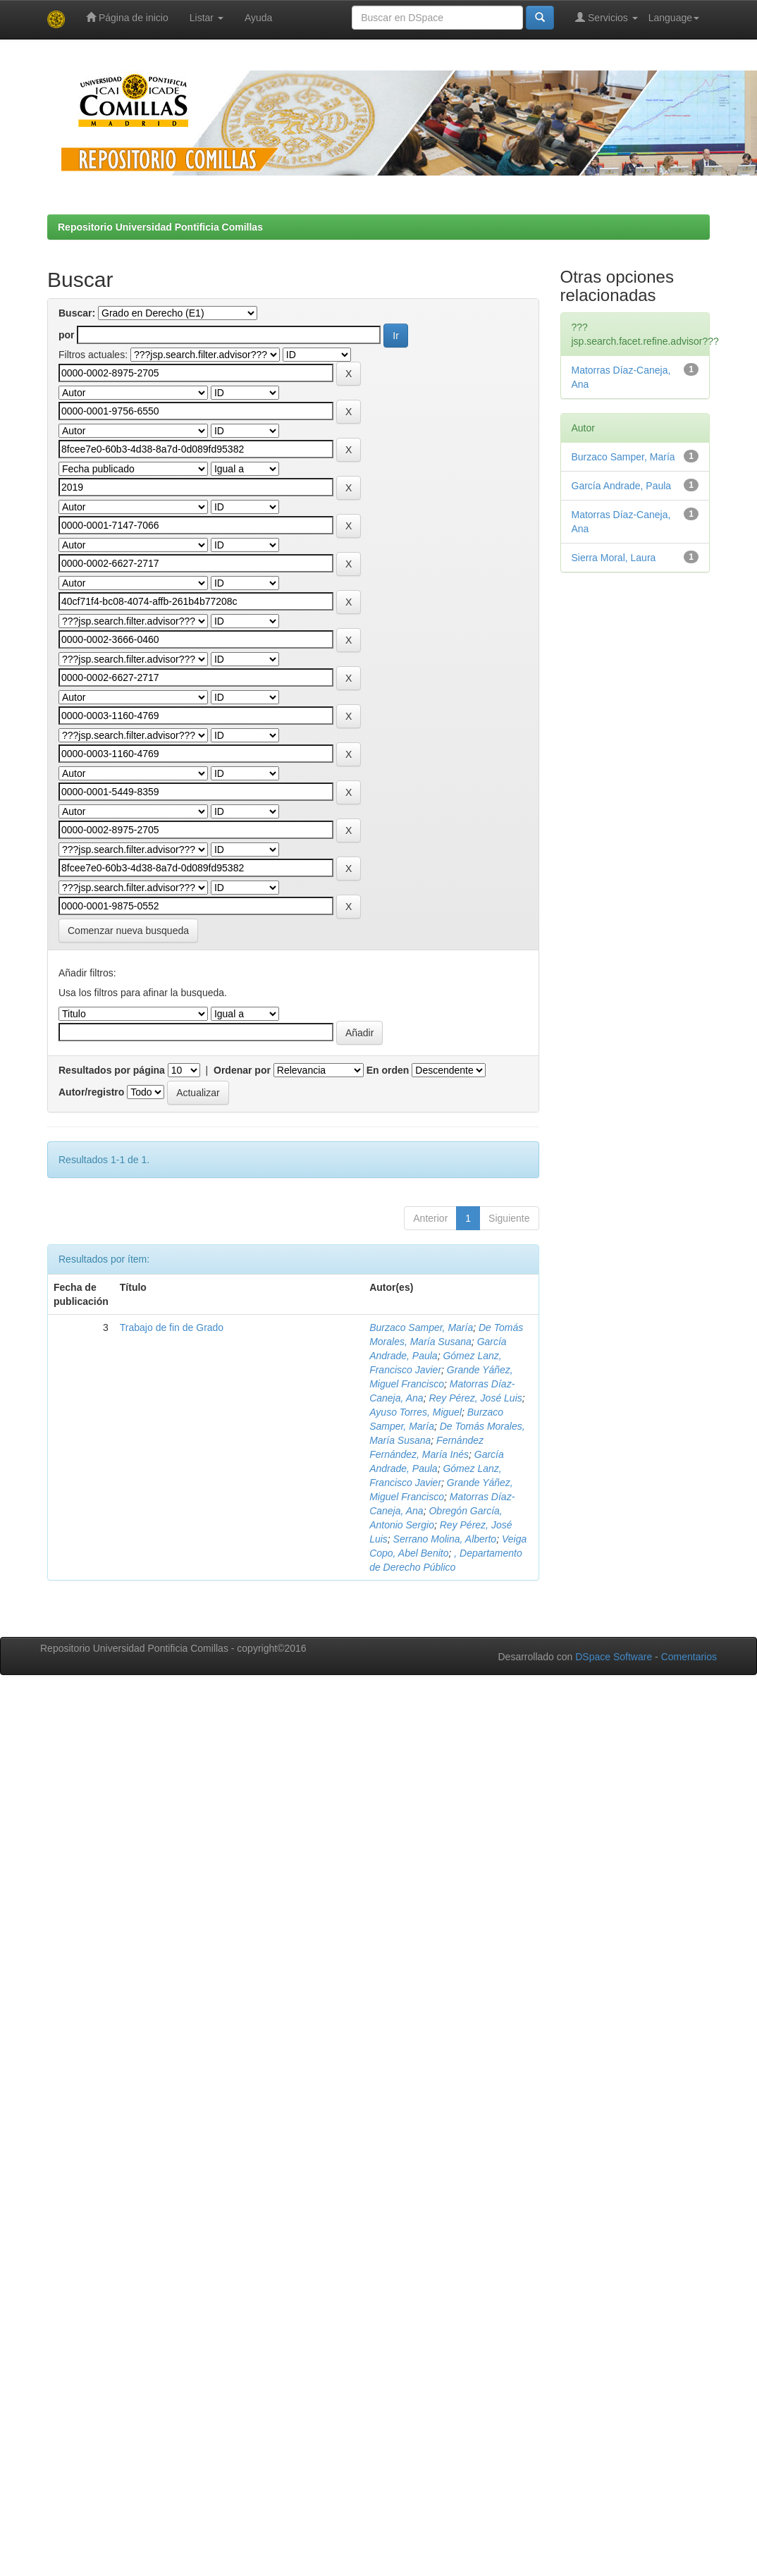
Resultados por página (112, 1070)
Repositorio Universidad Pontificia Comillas (160, 227)
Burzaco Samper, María (421, 1327)
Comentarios (689, 1656)
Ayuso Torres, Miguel (415, 1412)
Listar (206, 17)
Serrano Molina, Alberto (445, 1539)
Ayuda (258, 17)
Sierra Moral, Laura (614, 557)
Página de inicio (127, 17)
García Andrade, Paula (622, 485)
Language (673, 17)
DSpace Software (613, 1656)
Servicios (606, 17)
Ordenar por (242, 1070)
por (67, 335)
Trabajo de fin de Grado (171, 1327)
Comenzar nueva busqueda (128, 930)
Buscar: (77, 313)
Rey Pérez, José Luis (475, 1398)
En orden (388, 1070)
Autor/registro (91, 1092)
